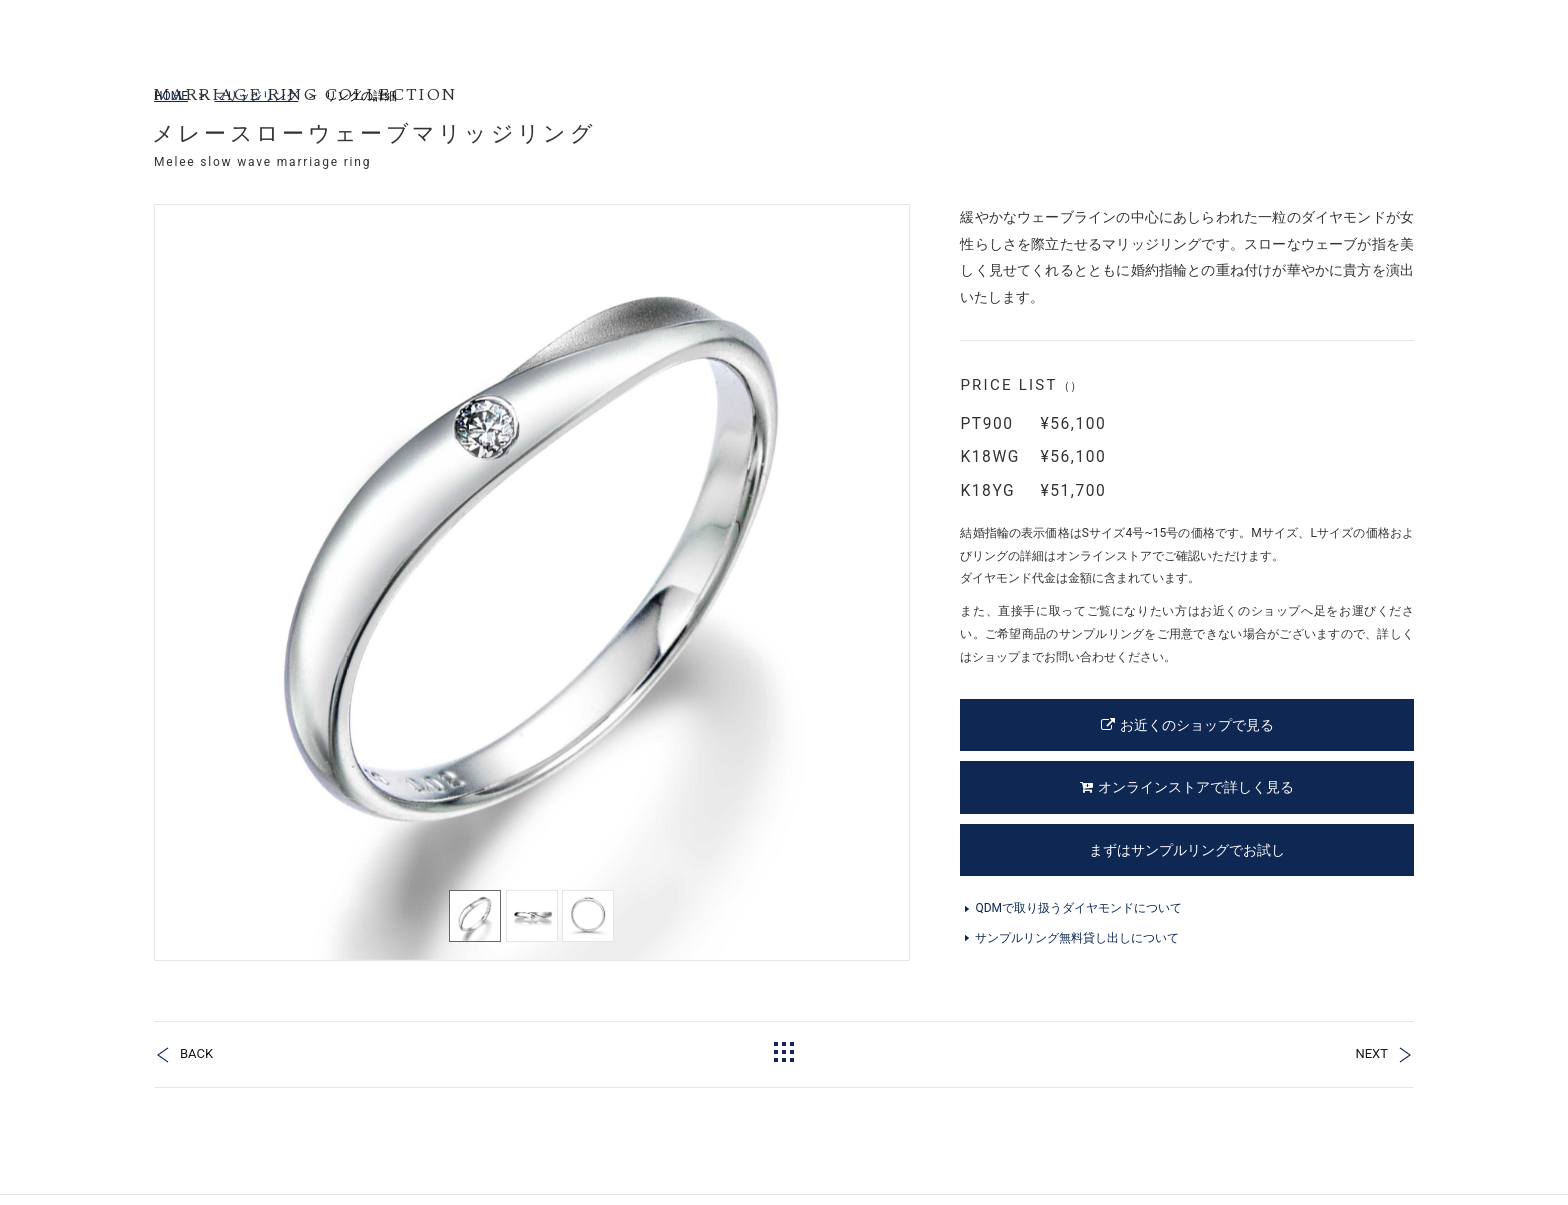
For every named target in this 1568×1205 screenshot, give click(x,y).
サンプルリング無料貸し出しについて (1077, 938)
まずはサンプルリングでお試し (1187, 850)
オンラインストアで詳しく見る (1187, 787)
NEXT (1371, 1053)
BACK (196, 1053)
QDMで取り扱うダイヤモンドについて (1078, 908)
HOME (171, 96)
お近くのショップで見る (1187, 725)
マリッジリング (256, 96)
